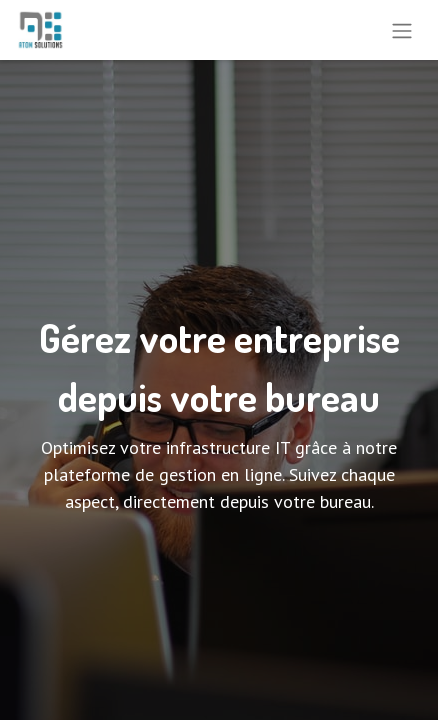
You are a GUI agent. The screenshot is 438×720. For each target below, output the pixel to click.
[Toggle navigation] (402, 30)
